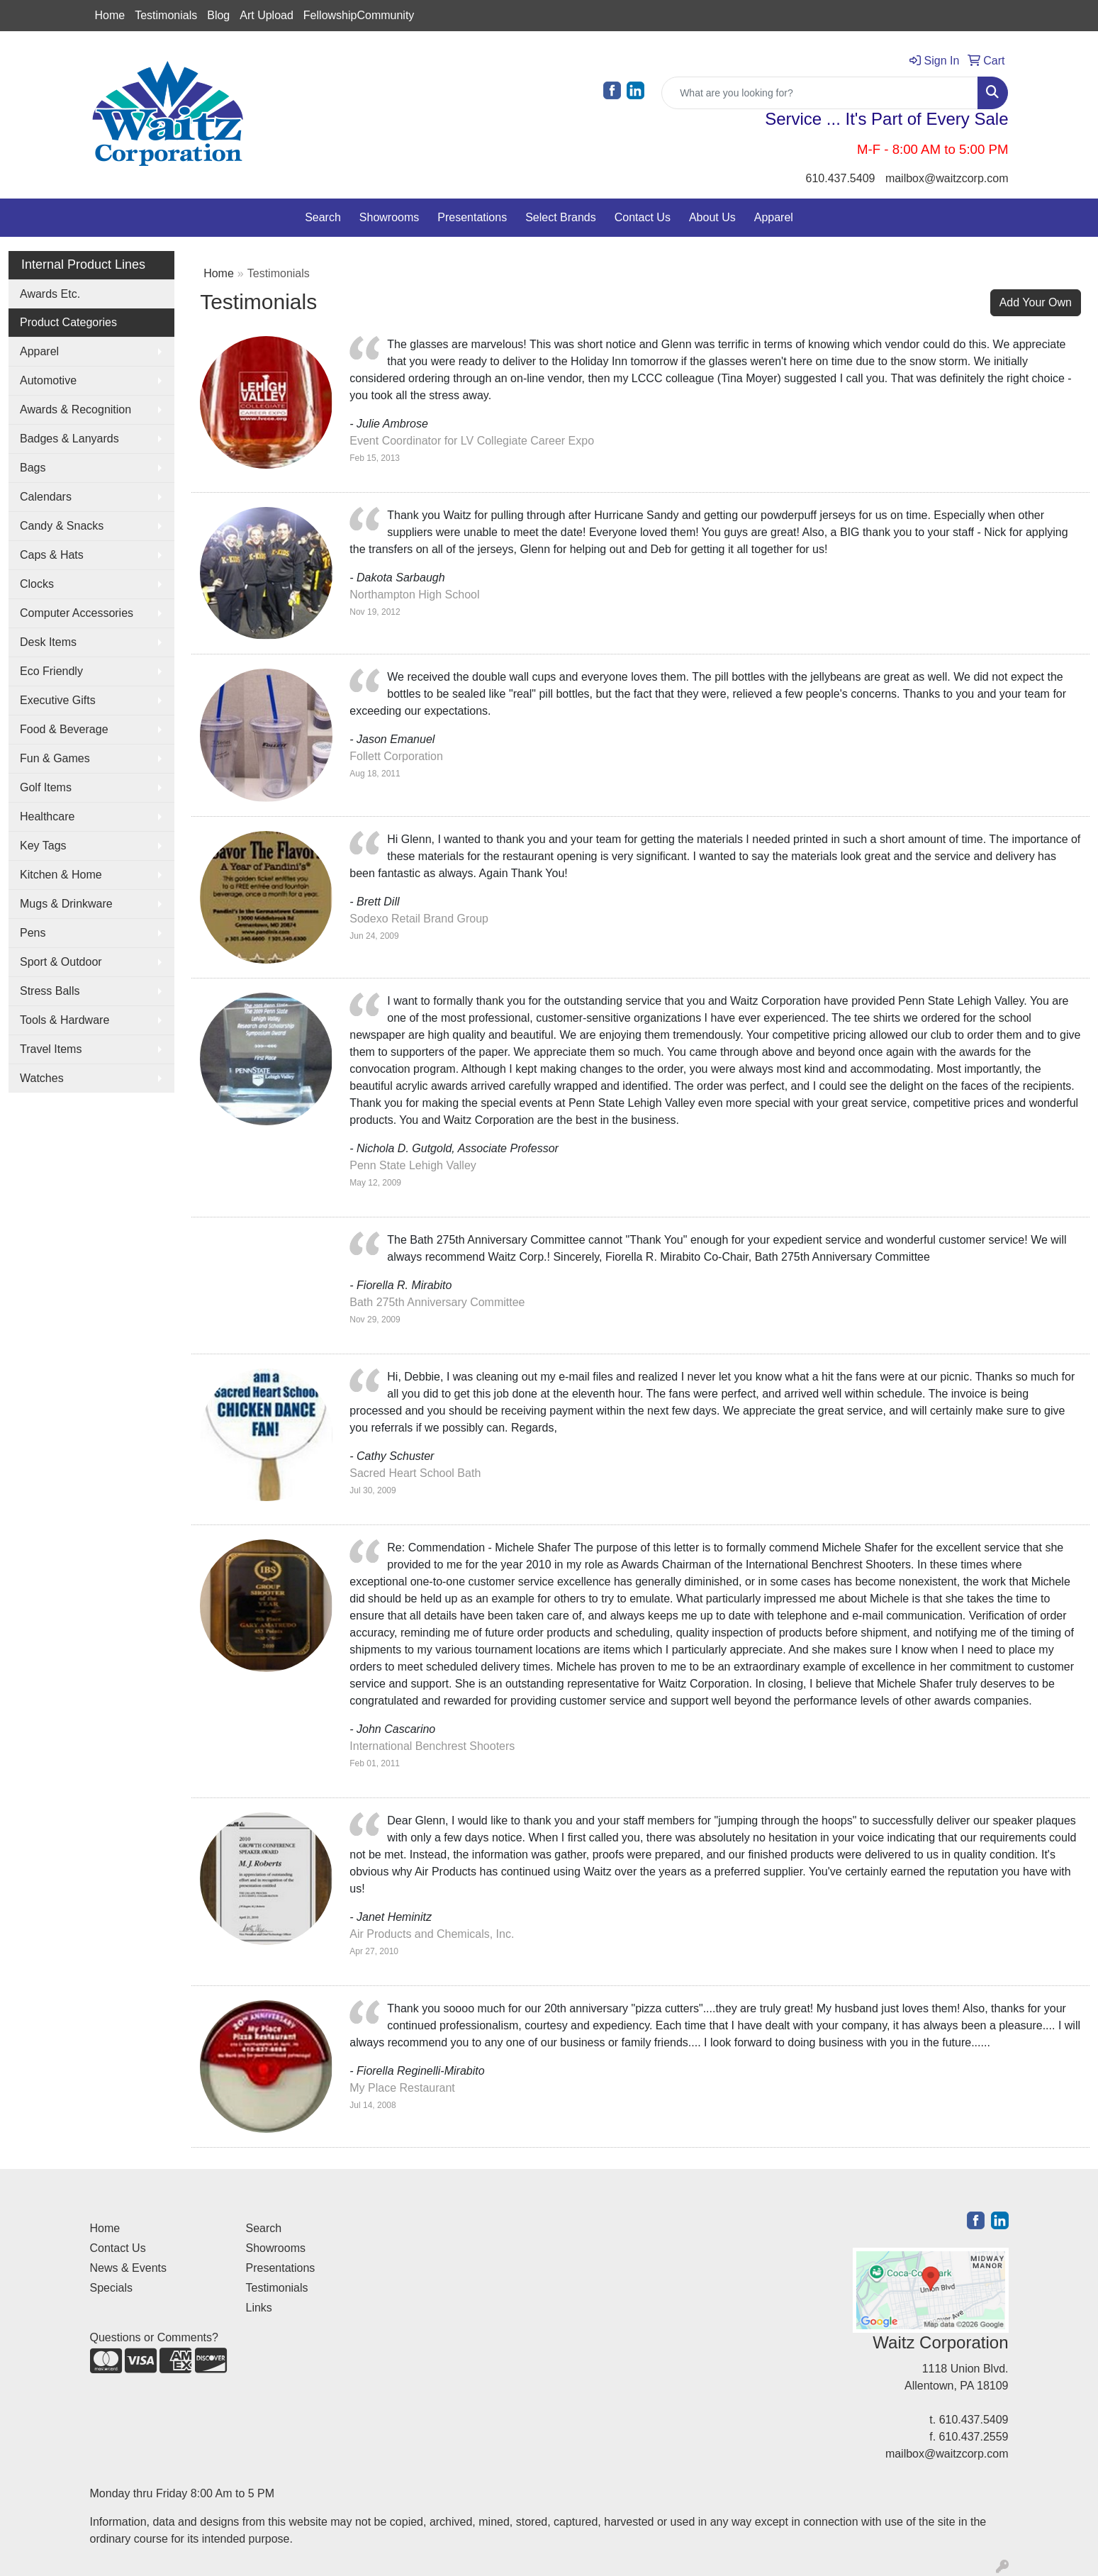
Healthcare (47, 816)
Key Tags (43, 846)
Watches (42, 1078)
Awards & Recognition (75, 409)
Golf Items (46, 787)
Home (110, 15)
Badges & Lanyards (69, 439)
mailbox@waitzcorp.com (947, 178)
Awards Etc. (50, 294)
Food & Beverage (64, 729)
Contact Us (643, 217)
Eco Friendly (51, 671)
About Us (712, 217)
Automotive (48, 380)
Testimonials (166, 15)
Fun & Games (55, 758)
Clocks (37, 584)
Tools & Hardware (64, 1020)
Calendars (46, 497)
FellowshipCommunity (359, 15)
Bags (32, 468)
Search (323, 217)
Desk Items (48, 642)
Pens (32, 933)
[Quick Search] (819, 93)
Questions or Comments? (154, 2337)
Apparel (773, 217)
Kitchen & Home (61, 875)
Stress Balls (49, 991)
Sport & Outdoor (61, 962)
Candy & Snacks (61, 526)
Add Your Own (1035, 302)
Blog (218, 15)
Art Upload (266, 15)
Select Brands (560, 217)
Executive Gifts (58, 700)
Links (259, 2308)
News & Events (128, 2268)
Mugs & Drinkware (66, 904)
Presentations (472, 217)
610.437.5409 (840, 178)
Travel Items (51, 1049)
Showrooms (389, 217)
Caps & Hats (52, 555)
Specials (111, 2288)
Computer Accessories (76, 613)
